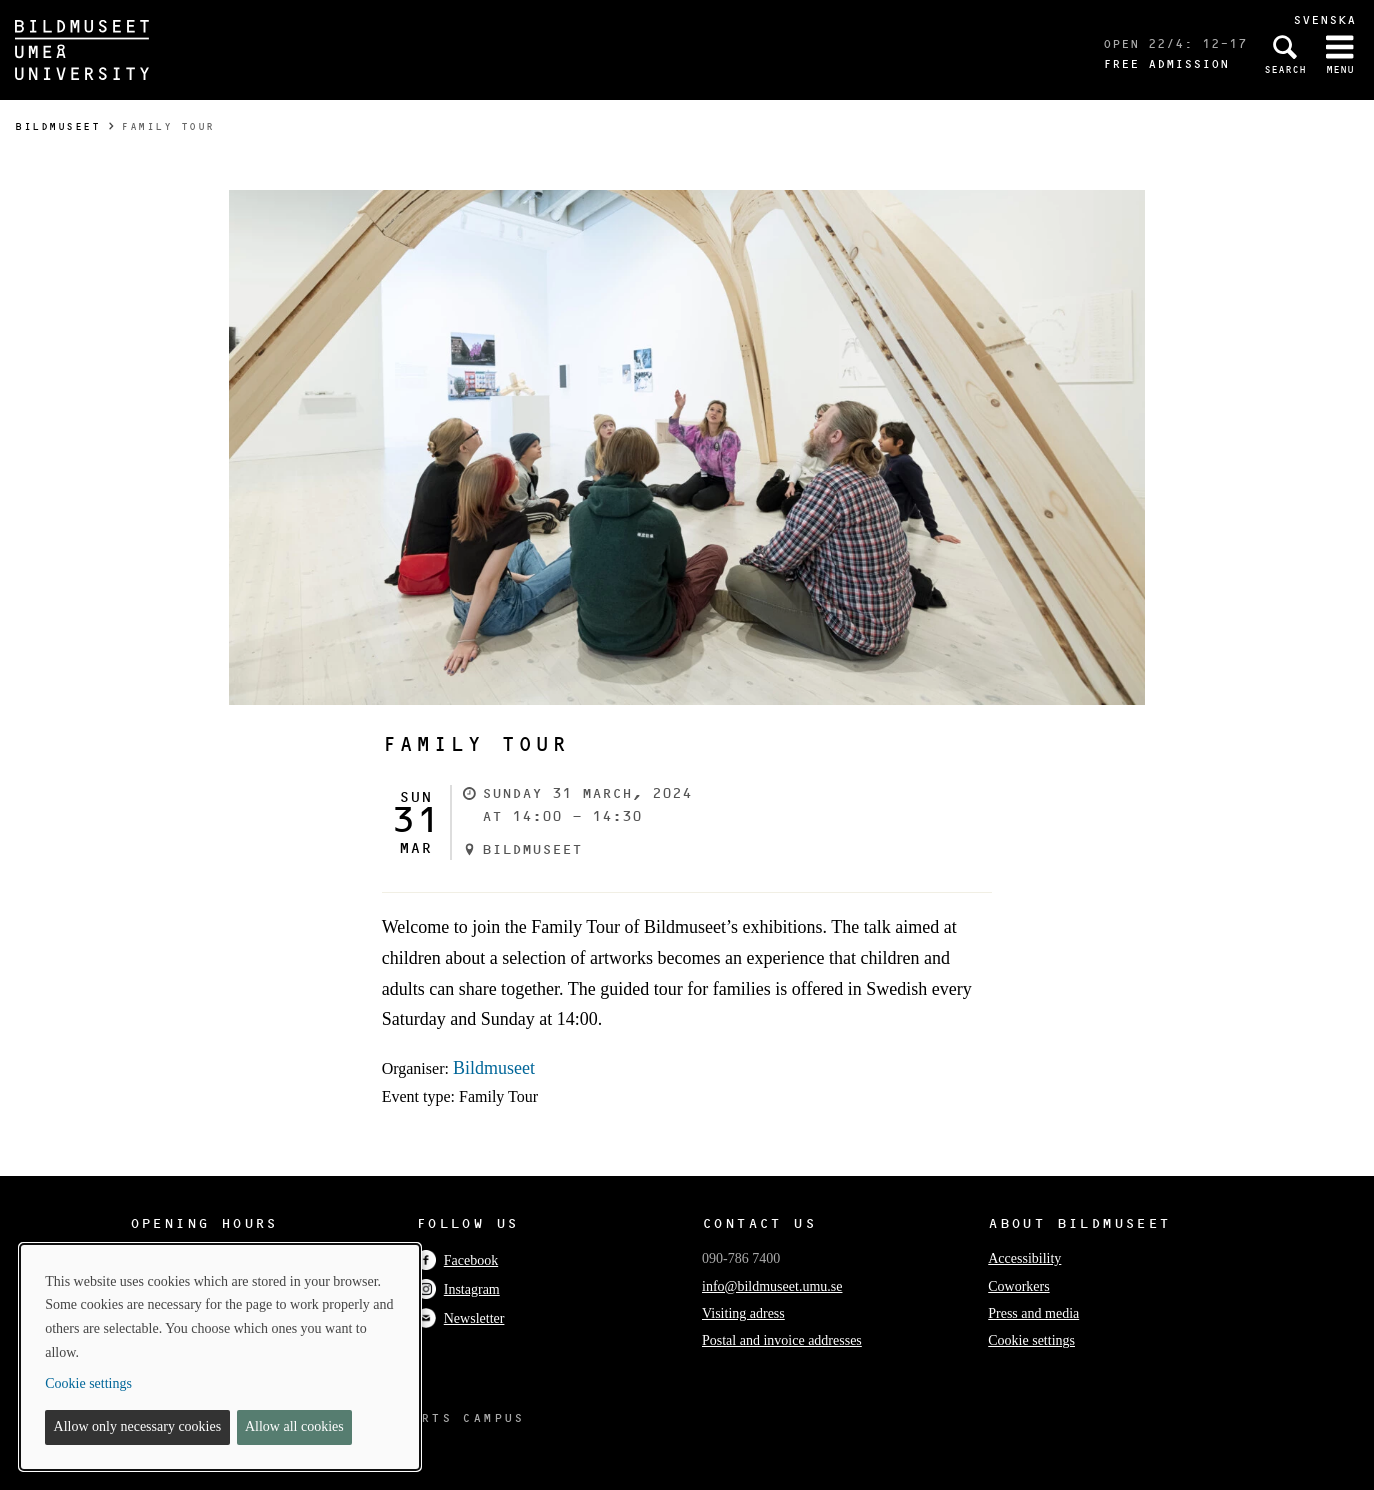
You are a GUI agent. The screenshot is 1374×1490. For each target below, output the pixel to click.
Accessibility (1024, 1258)
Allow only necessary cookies (138, 1426)
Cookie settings (1031, 1340)
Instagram (458, 1289)
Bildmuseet (57, 126)
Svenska (1324, 19)
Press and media (1033, 1313)
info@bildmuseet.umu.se (772, 1286)
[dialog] (220, 1357)
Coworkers (1018, 1286)
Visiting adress (743, 1313)
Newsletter (460, 1318)
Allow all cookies (294, 1426)
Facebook (457, 1260)
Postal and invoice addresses (782, 1340)
